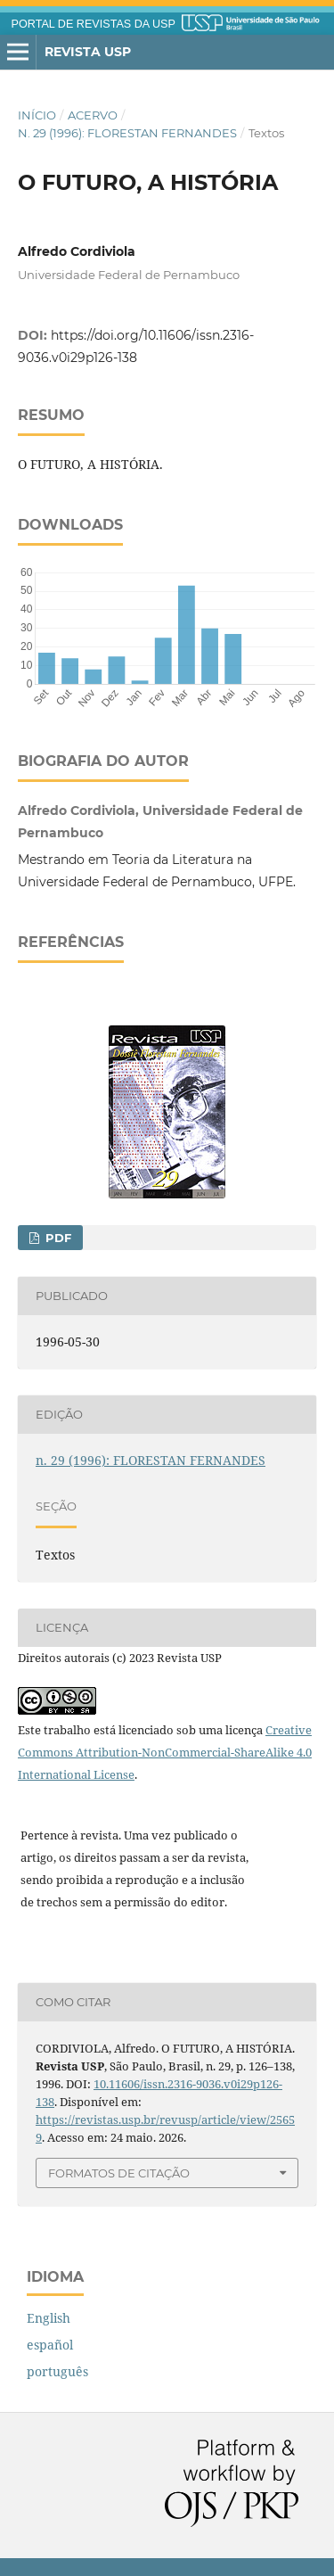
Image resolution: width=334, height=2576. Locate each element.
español (50, 2344)
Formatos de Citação (119, 2173)
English (48, 2317)
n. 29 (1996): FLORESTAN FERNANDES (127, 133)
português (57, 2371)
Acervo (93, 115)
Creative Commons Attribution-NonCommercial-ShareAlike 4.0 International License (165, 1752)
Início (37, 115)
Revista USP (88, 52)
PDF (56, 1237)
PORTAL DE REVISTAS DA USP (93, 24)
